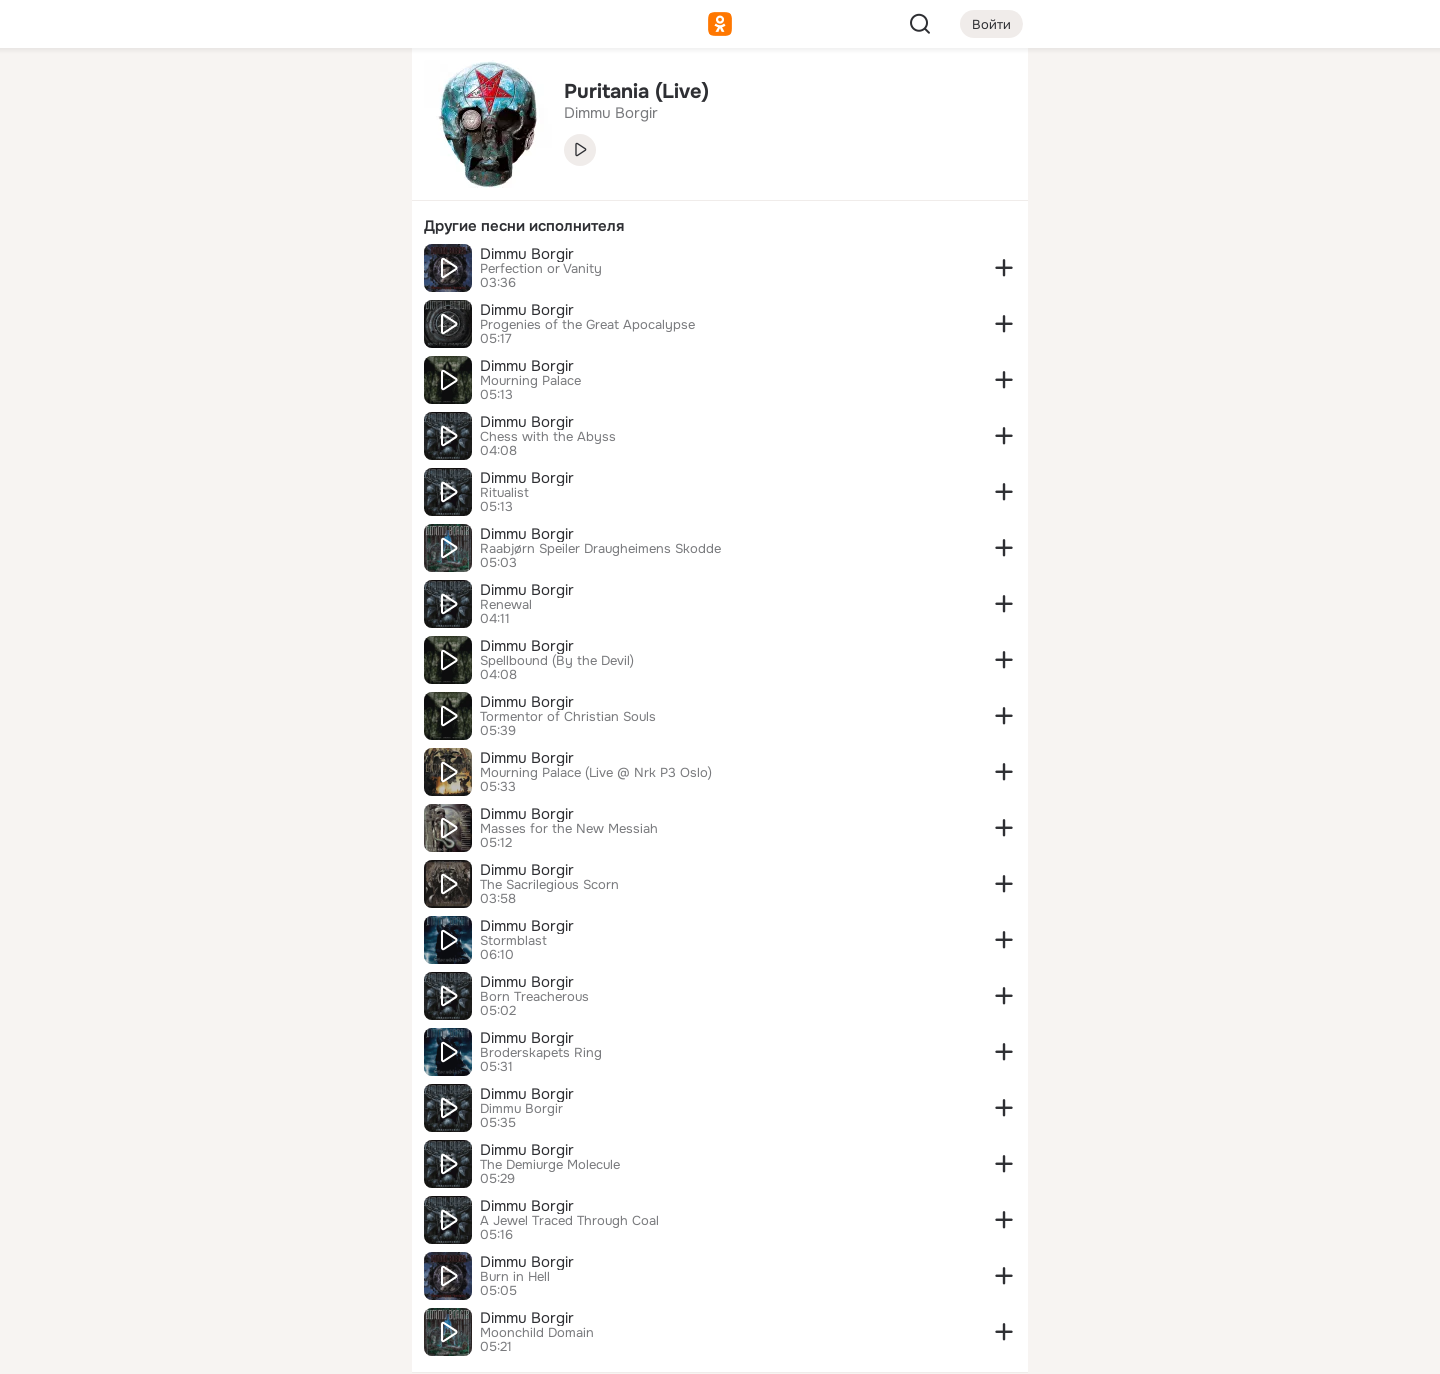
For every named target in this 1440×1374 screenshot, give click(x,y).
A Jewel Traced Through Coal (569, 1221)
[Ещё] (264, 1219)
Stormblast (513, 941)
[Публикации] (176, 184)
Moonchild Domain (537, 1333)
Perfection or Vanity (541, 269)
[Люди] (264, 184)
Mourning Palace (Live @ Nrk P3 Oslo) (596, 773)
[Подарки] (176, 272)
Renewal (506, 605)
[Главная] (176, 96)
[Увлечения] (264, 96)
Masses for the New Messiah (569, 829)
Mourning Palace (530, 381)
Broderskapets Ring (541, 1053)
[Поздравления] (264, 272)
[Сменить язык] (264, 1262)
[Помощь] (176, 360)
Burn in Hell (515, 1277)
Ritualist (504, 493)
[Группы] (352, 96)
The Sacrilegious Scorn (549, 885)
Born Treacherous (534, 997)
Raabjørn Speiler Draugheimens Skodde (600, 549)
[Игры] (352, 272)
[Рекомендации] (264, 360)
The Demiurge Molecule (550, 1165)
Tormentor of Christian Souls (568, 717)
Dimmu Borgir (527, 254)
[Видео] (352, 184)
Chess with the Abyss (548, 437)
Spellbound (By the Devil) (557, 661)
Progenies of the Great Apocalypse (587, 325)
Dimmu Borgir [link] (611, 113)
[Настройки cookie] (264, 1347)
